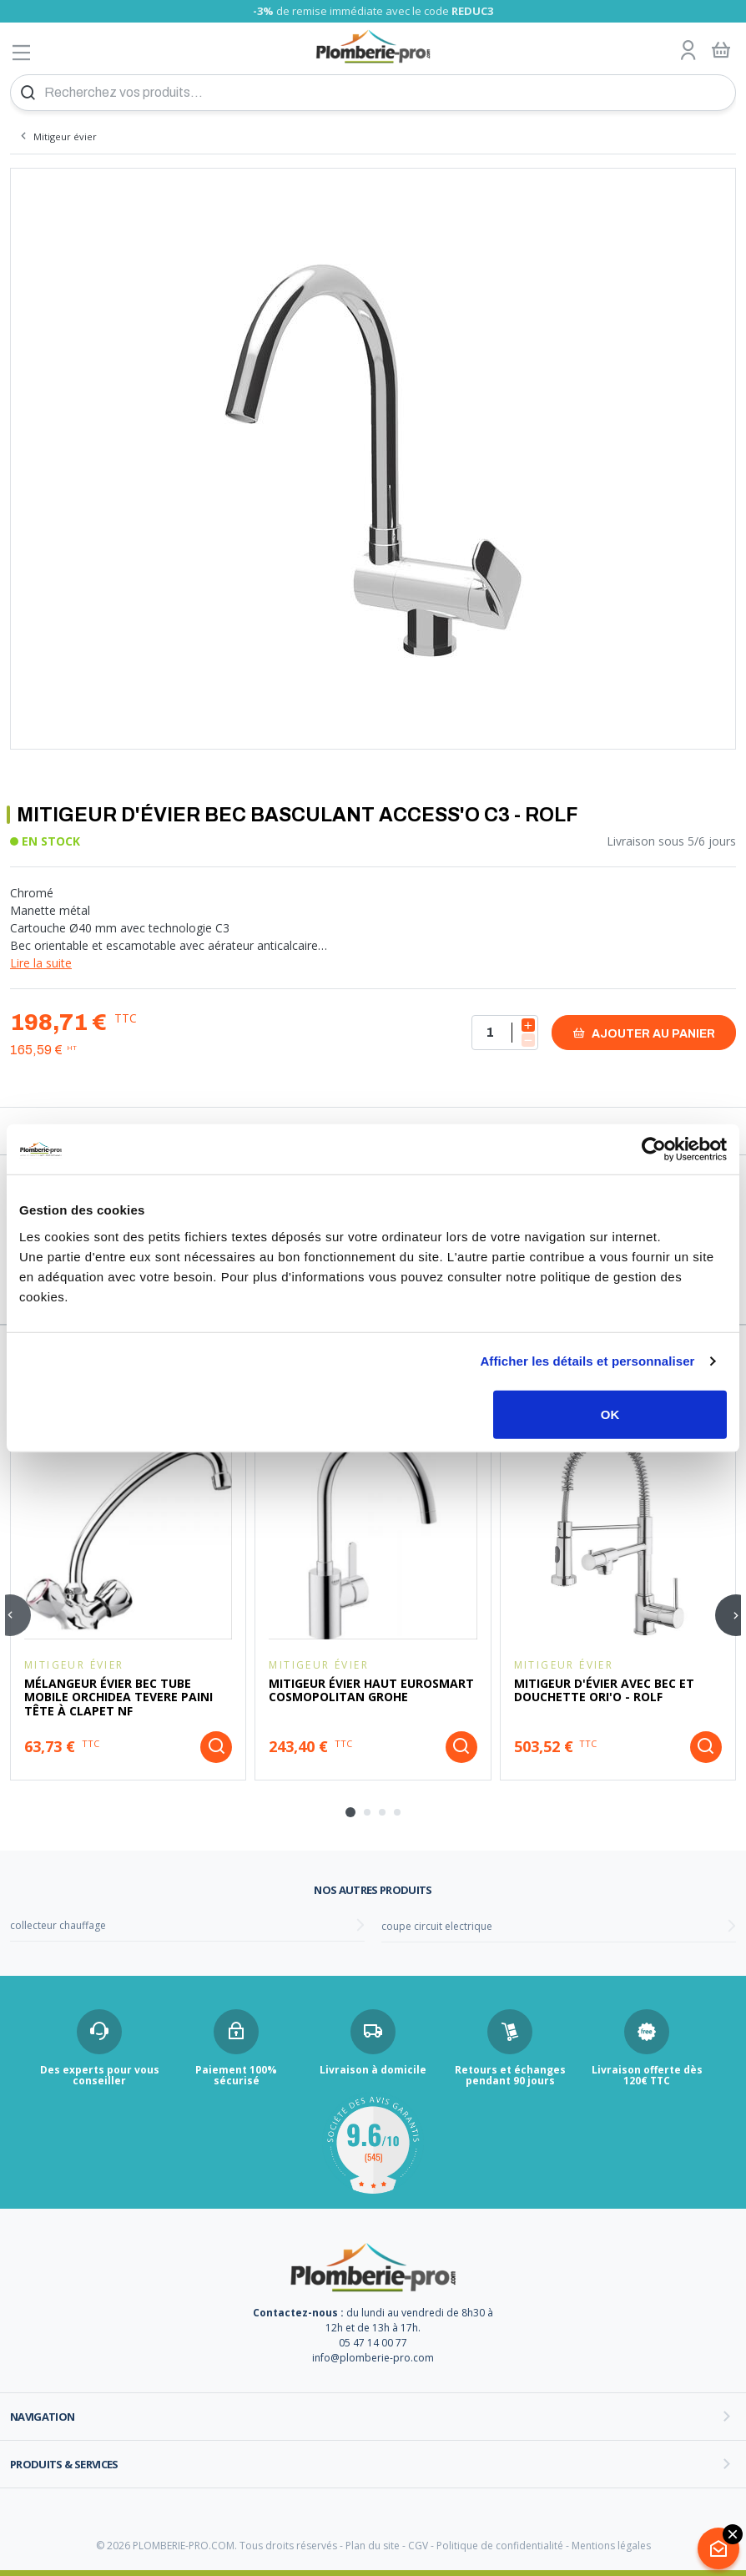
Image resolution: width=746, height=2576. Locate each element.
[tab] (350, 1812)
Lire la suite (41, 963)
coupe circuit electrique (436, 1926)
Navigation (42, 2416)
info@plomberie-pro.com (373, 2358)
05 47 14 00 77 (373, 2343)
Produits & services (64, 2464)
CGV (418, 2545)
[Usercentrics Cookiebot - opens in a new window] (654, 1149)
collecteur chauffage (58, 1925)
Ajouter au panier (643, 1033)
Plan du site (372, 2545)
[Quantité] (504, 1032)
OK (610, 1414)
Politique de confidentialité (499, 2545)
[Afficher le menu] (21, 52)
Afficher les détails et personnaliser (587, 1361)
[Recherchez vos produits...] (373, 92)
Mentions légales (611, 2545)
